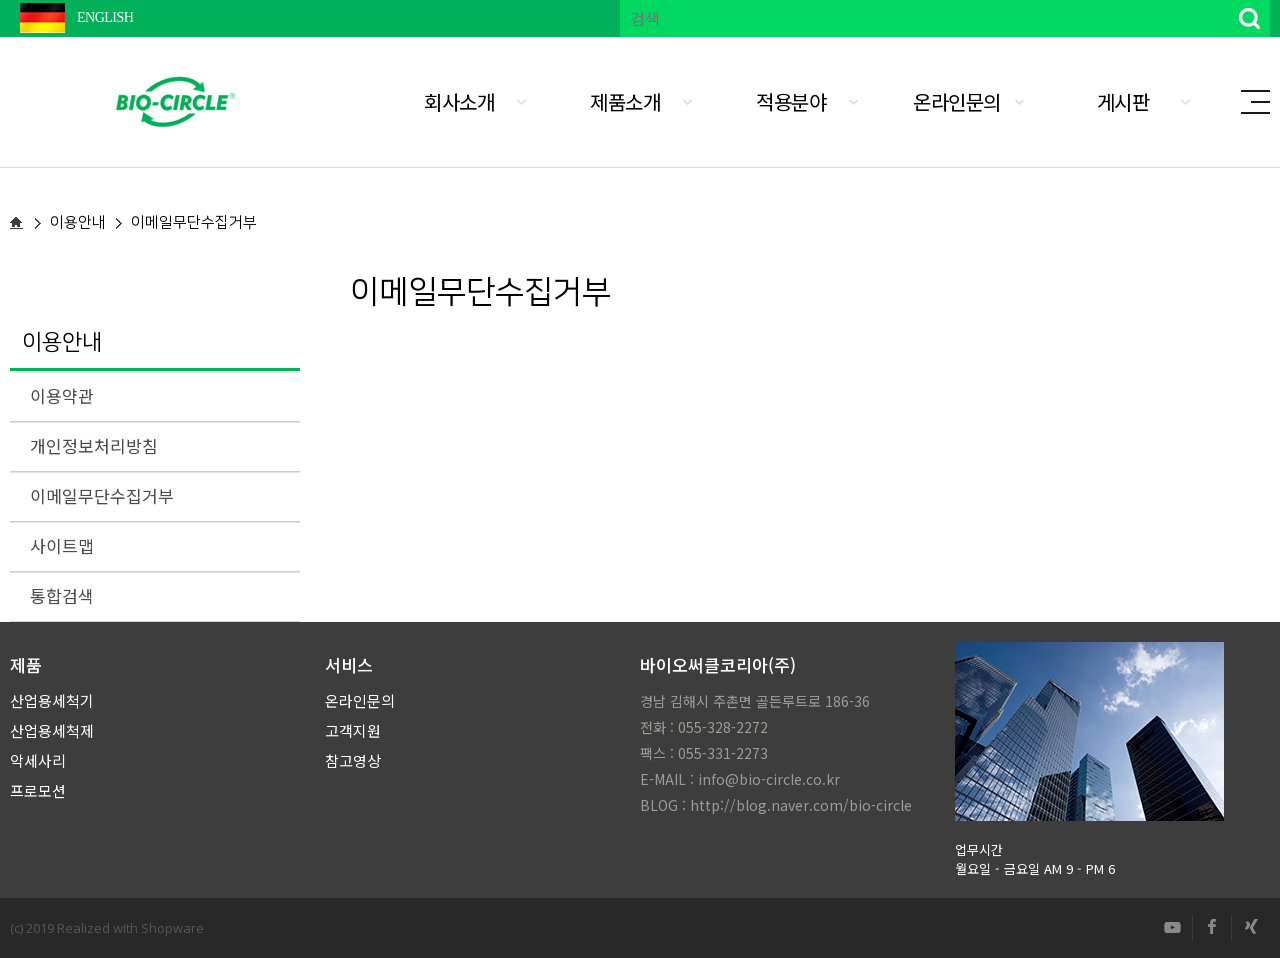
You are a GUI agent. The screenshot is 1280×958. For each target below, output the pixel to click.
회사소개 (459, 101)
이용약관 (62, 395)
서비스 (349, 664)
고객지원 (353, 730)
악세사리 (38, 760)
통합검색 (62, 595)
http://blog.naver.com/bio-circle (801, 805)
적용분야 (791, 101)
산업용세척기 (52, 700)
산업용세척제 (52, 730)
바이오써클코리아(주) (718, 664)
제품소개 (625, 101)
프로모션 (38, 790)
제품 (26, 664)
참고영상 (353, 760)
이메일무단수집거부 (102, 495)
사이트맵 (62, 545)
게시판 (1123, 101)
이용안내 (62, 342)
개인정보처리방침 (94, 445)
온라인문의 (957, 101)
